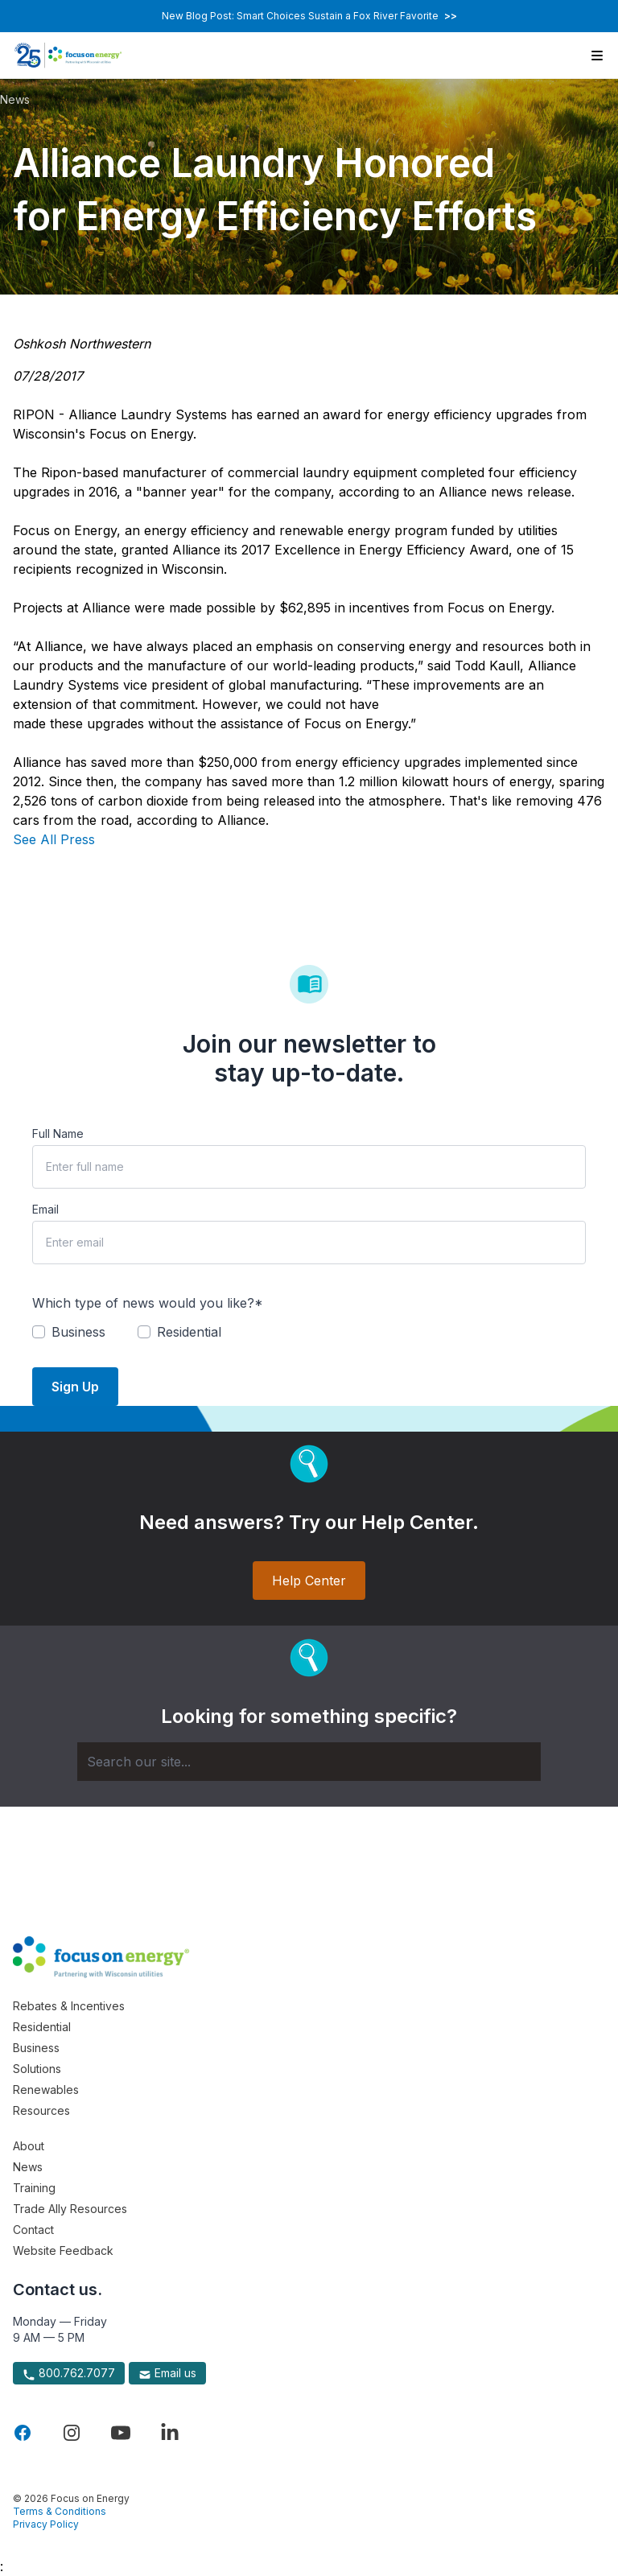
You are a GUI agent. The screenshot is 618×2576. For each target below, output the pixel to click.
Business (36, 2048)
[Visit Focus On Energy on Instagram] (71, 2432)
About (28, 2146)
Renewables (46, 2089)
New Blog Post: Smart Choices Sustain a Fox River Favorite (309, 16)
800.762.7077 (69, 2373)
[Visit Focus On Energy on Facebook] (22, 2432)
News (15, 99)
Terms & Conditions (59, 2511)
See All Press (54, 839)
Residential (42, 2027)
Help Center (309, 1580)
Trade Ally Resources (70, 2208)
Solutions (37, 2068)
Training (34, 2188)
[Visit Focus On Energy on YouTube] (120, 2432)
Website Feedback (63, 2250)
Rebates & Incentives (69, 2006)
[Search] (309, 1761)
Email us (167, 2373)
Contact (33, 2229)
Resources (41, 2110)
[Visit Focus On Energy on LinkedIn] (169, 2432)
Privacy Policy (46, 2524)
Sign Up (75, 1387)
